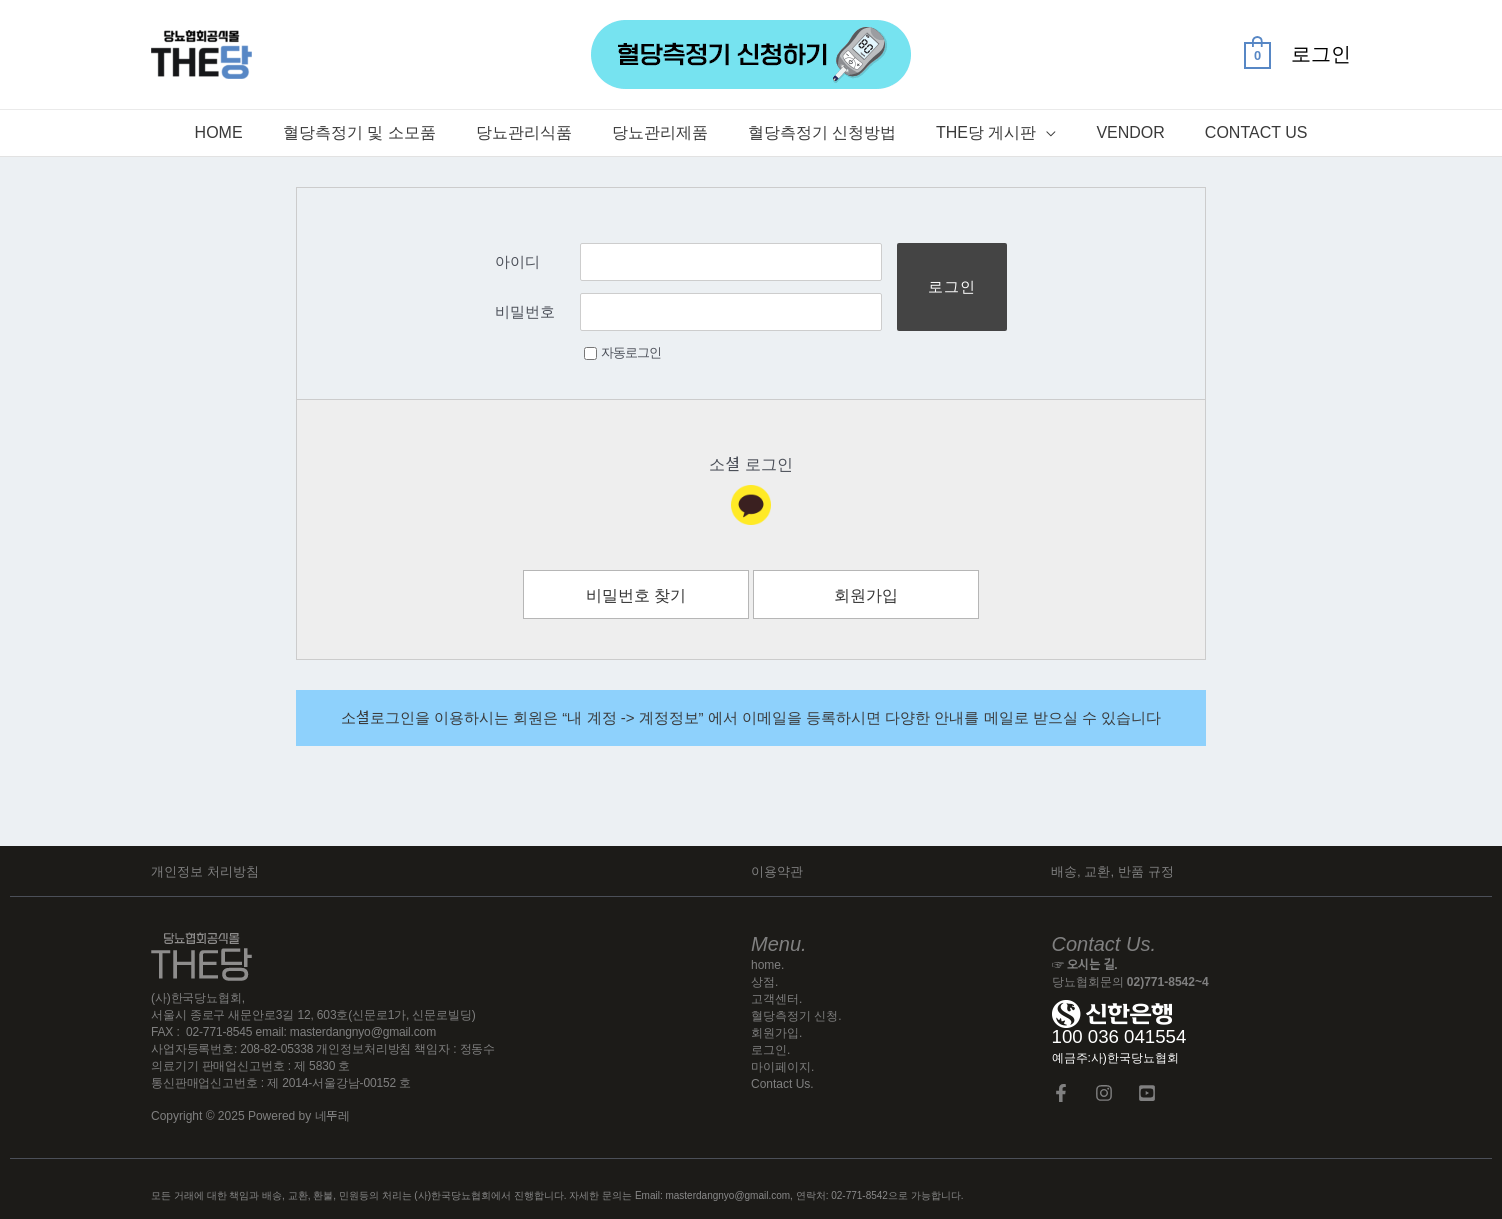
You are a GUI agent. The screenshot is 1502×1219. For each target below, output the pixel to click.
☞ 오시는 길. (1085, 965)
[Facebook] (1061, 1093)
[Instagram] (1104, 1093)
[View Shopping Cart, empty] (1257, 54)
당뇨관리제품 (660, 132)
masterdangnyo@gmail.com (363, 1032)
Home (219, 132)
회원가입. (776, 1033)
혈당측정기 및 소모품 (359, 132)
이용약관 (779, 871)
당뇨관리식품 (524, 132)
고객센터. (776, 999)
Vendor (1130, 132)
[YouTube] (1147, 1093)
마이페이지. (782, 1067)
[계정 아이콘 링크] (1321, 54)
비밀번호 (525, 311)
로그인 (952, 286)
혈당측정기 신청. (796, 1016)
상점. (764, 982)
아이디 (517, 261)
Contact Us (1256, 132)
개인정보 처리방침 (205, 871)
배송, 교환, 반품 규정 (1112, 871)
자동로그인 (622, 352)
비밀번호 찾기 (636, 595)
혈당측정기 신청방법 (822, 132)
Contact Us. (782, 1084)
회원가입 (866, 595)
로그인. (770, 1050)
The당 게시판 (986, 132)
